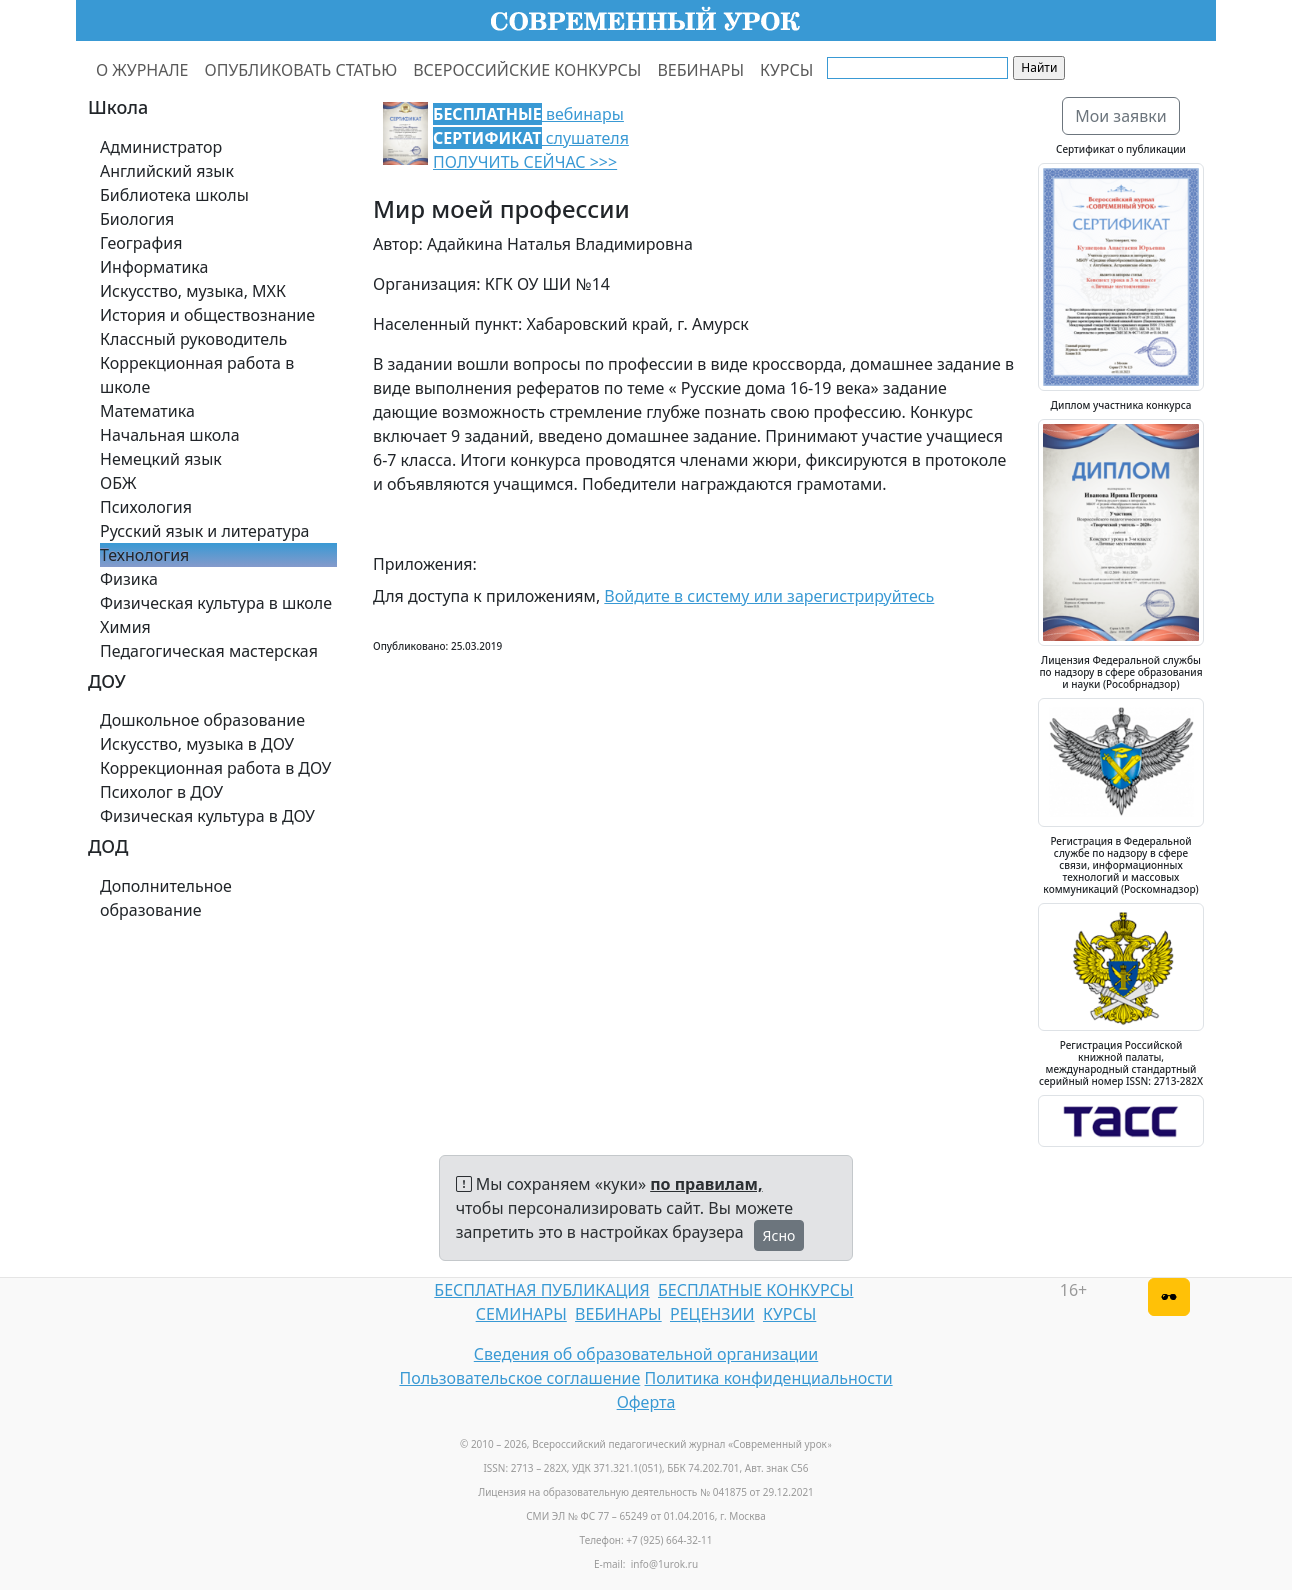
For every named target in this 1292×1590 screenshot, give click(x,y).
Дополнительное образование (166, 898)
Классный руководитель (193, 339)
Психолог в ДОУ (161, 792)
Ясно (779, 1235)
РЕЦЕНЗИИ (712, 1314)
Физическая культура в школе (216, 603)
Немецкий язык (161, 459)
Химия (125, 627)
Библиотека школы (174, 195)
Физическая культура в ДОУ (207, 816)
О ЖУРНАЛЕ (142, 70)
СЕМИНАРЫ (521, 1314)
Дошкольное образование (202, 720)
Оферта (646, 1402)
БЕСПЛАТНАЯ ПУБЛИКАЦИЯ (541, 1290)
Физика (129, 579)
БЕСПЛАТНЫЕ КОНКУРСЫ (755, 1290)
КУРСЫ (786, 70)
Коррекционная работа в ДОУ (215, 768)
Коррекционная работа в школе (197, 375)
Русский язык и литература (205, 531)
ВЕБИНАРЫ (700, 70)
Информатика (154, 267)
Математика (147, 411)
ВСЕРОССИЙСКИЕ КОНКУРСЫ (527, 70)
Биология (137, 219)
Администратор (161, 147)
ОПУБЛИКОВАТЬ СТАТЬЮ (301, 70)
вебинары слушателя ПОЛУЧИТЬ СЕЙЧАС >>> (531, 138)
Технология (144, 555)
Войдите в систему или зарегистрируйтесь (769, 596)
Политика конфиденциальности (769, 1378)
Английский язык (167, 171)
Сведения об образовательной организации (646, 1354)
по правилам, (706, 1184)
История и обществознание (207, 315)
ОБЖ (118, 483)
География (141, 243)
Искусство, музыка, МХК (193, 291)
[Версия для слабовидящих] (1169, 1297)
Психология (146, 507)
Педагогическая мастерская (209, 651)
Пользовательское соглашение (519, 1378)
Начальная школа (170, 435)
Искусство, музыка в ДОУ (197, 744)
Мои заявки (1121, 116)
